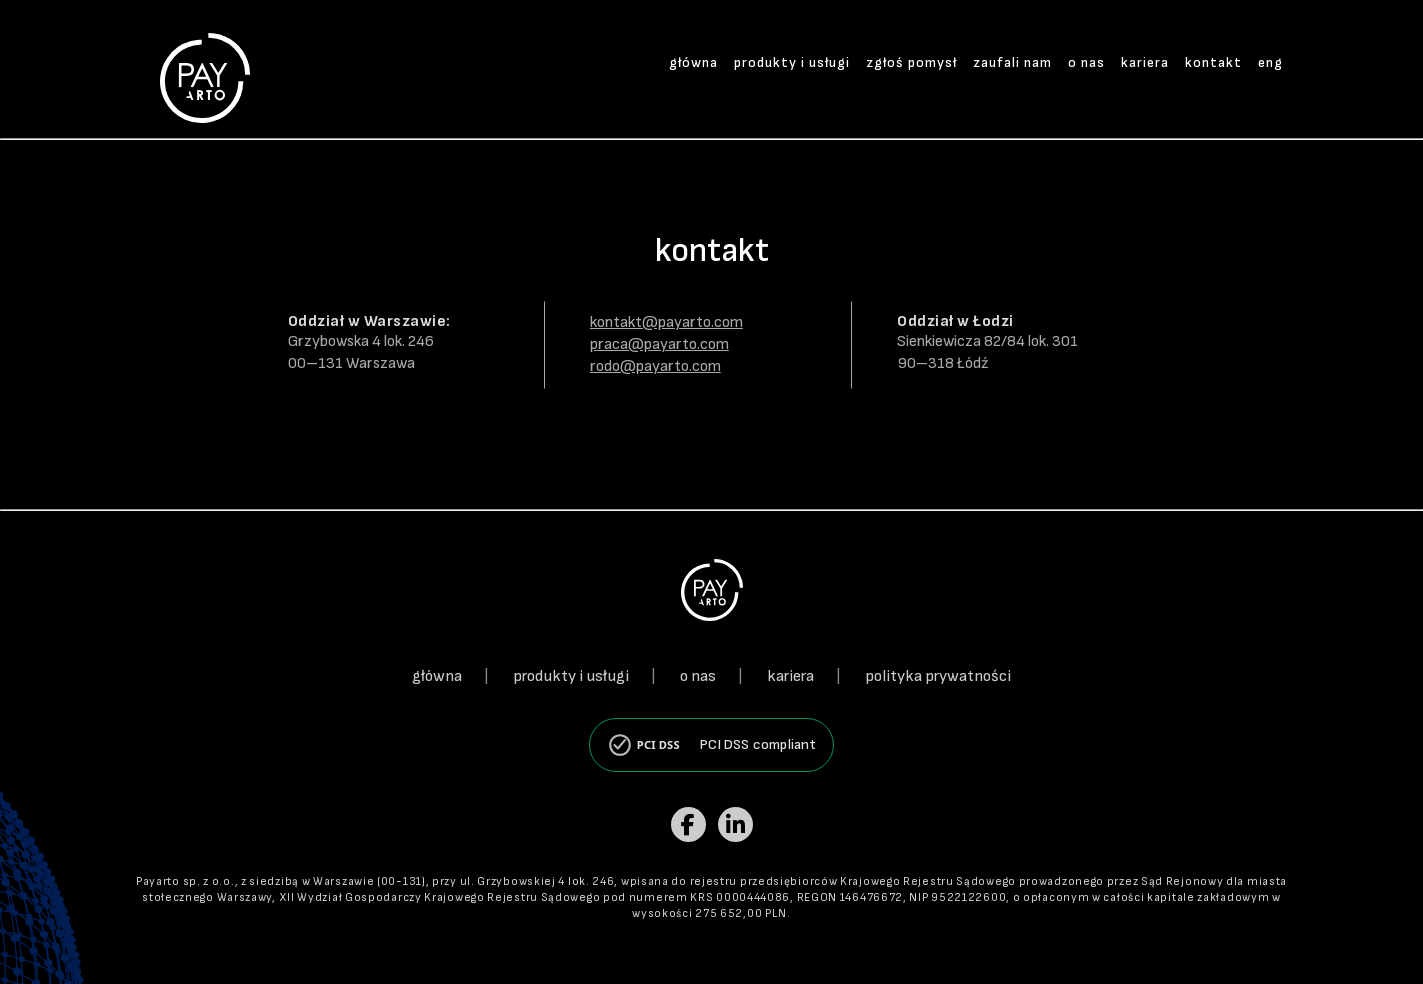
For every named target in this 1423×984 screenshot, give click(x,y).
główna (693, 62)
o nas (1086, 62)
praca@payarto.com (659, 344)
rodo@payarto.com (655, 366)
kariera (1145, 62)
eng (1270, 62)
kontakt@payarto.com (666, 322)
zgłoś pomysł (911, 62)
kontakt (1213, 62)
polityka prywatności (938, 676)
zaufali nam (1012, 62)
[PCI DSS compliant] (711, 745)
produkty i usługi (792, 62)
